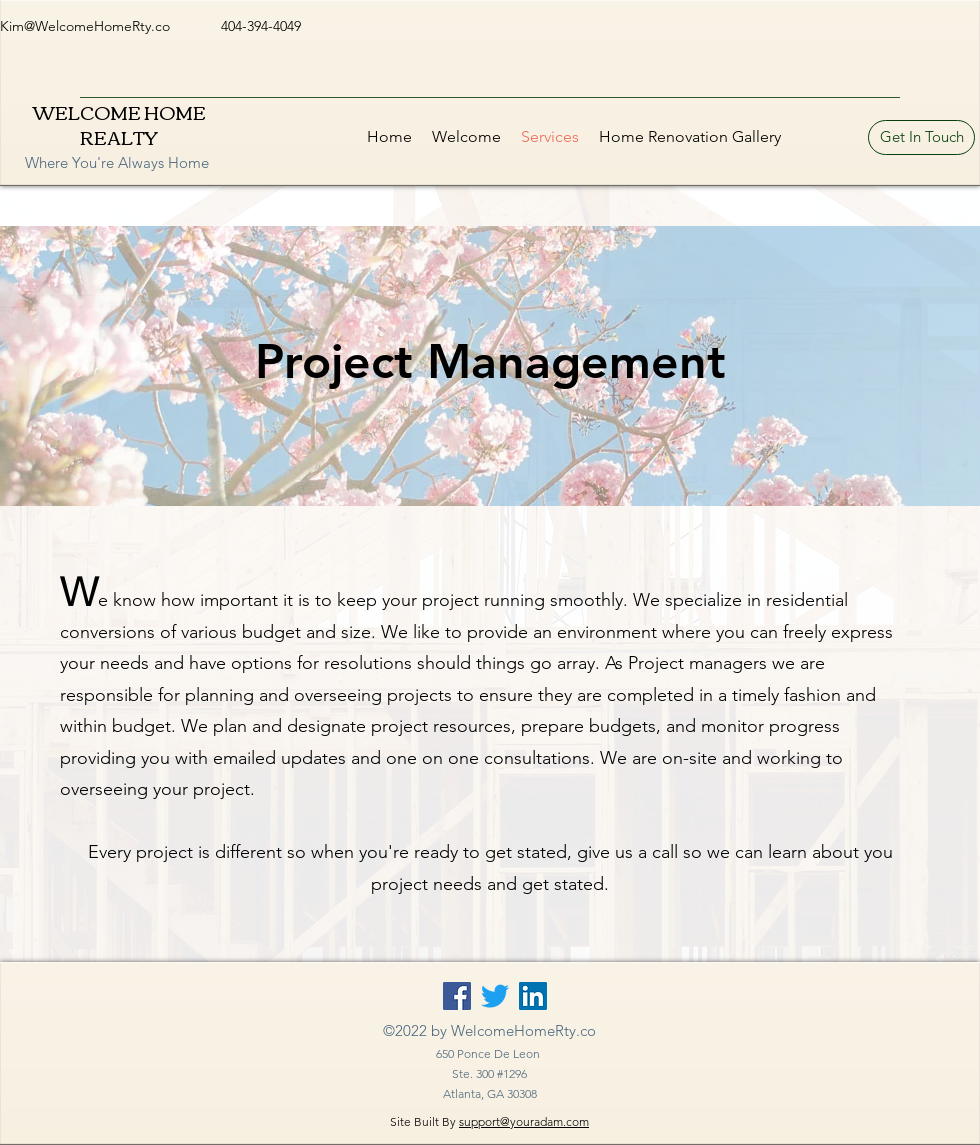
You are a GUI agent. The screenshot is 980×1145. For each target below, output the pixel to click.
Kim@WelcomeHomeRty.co (85, 26)
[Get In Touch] (921, 137)
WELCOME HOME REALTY (119, 124)
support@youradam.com (524, 1121)
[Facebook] (457, 996)
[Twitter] (495, 996)
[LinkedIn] (533, 996)
